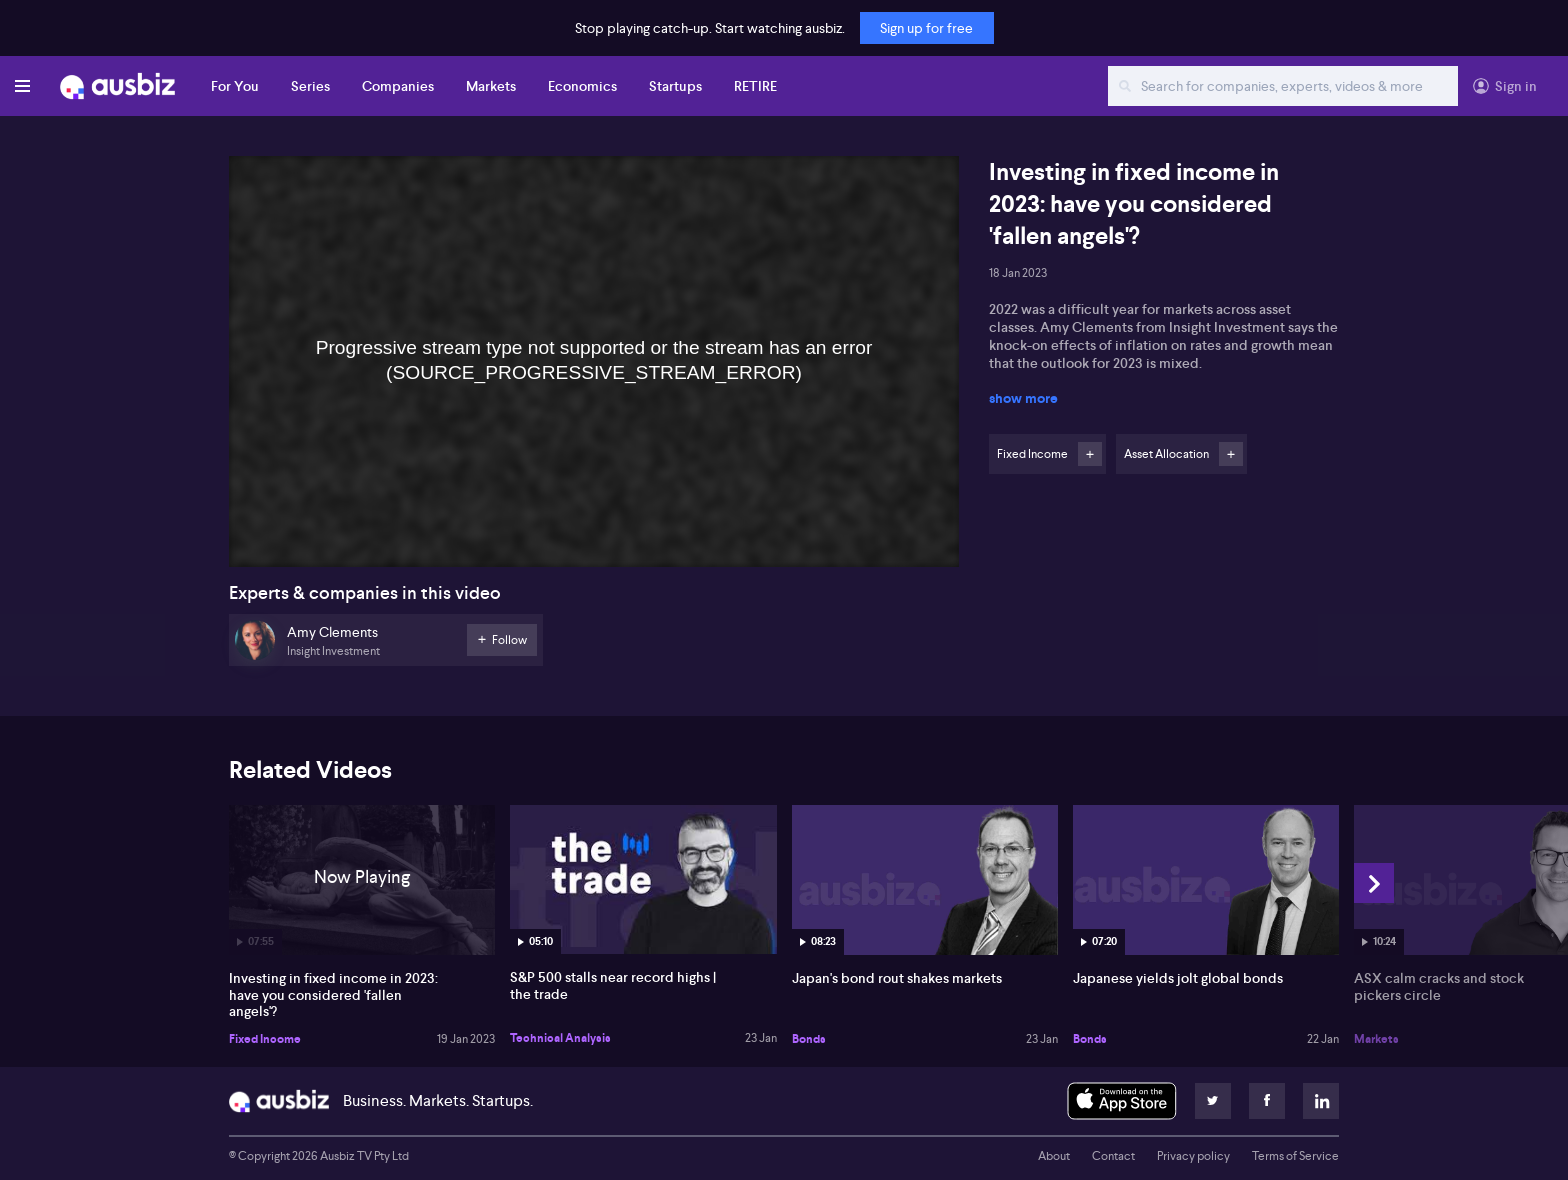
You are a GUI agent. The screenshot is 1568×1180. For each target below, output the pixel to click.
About (1054, 1156)
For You (235, 86)
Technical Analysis (560, 1038)
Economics (582, 86)
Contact (1113, 1156)
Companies (398, 86)
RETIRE (755, 86)
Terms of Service (1295, 1156)
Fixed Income (265, 1039)
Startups (675, 86)
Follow (1090, 454)
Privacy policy (1193, 1156)
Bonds (809, 1039)
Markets (491, 86)
